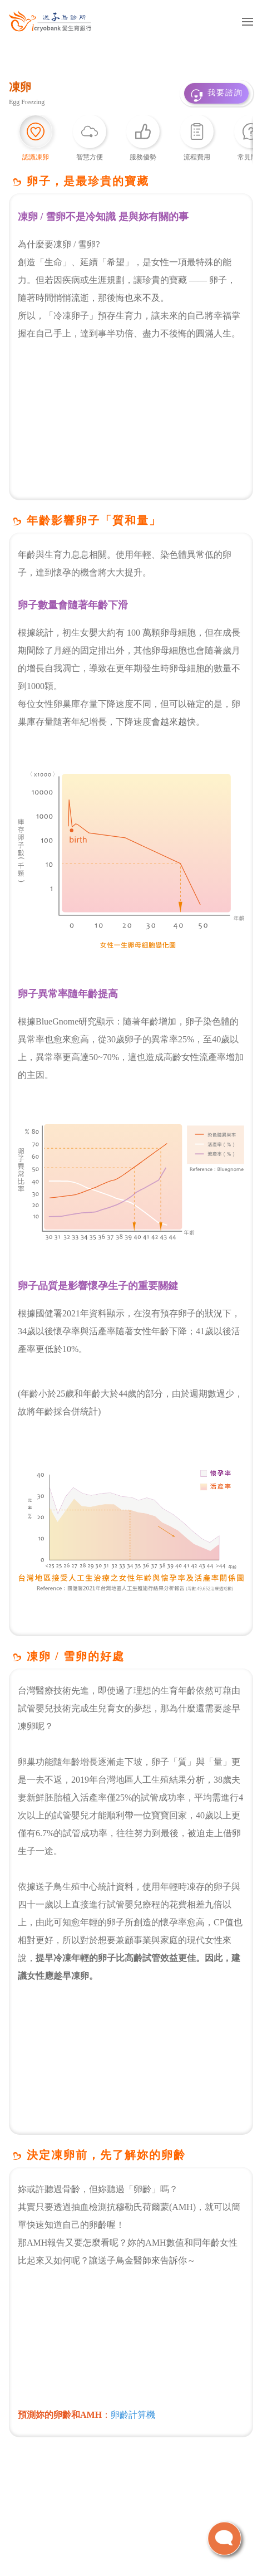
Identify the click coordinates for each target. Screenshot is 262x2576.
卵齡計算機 (133, 2414)
